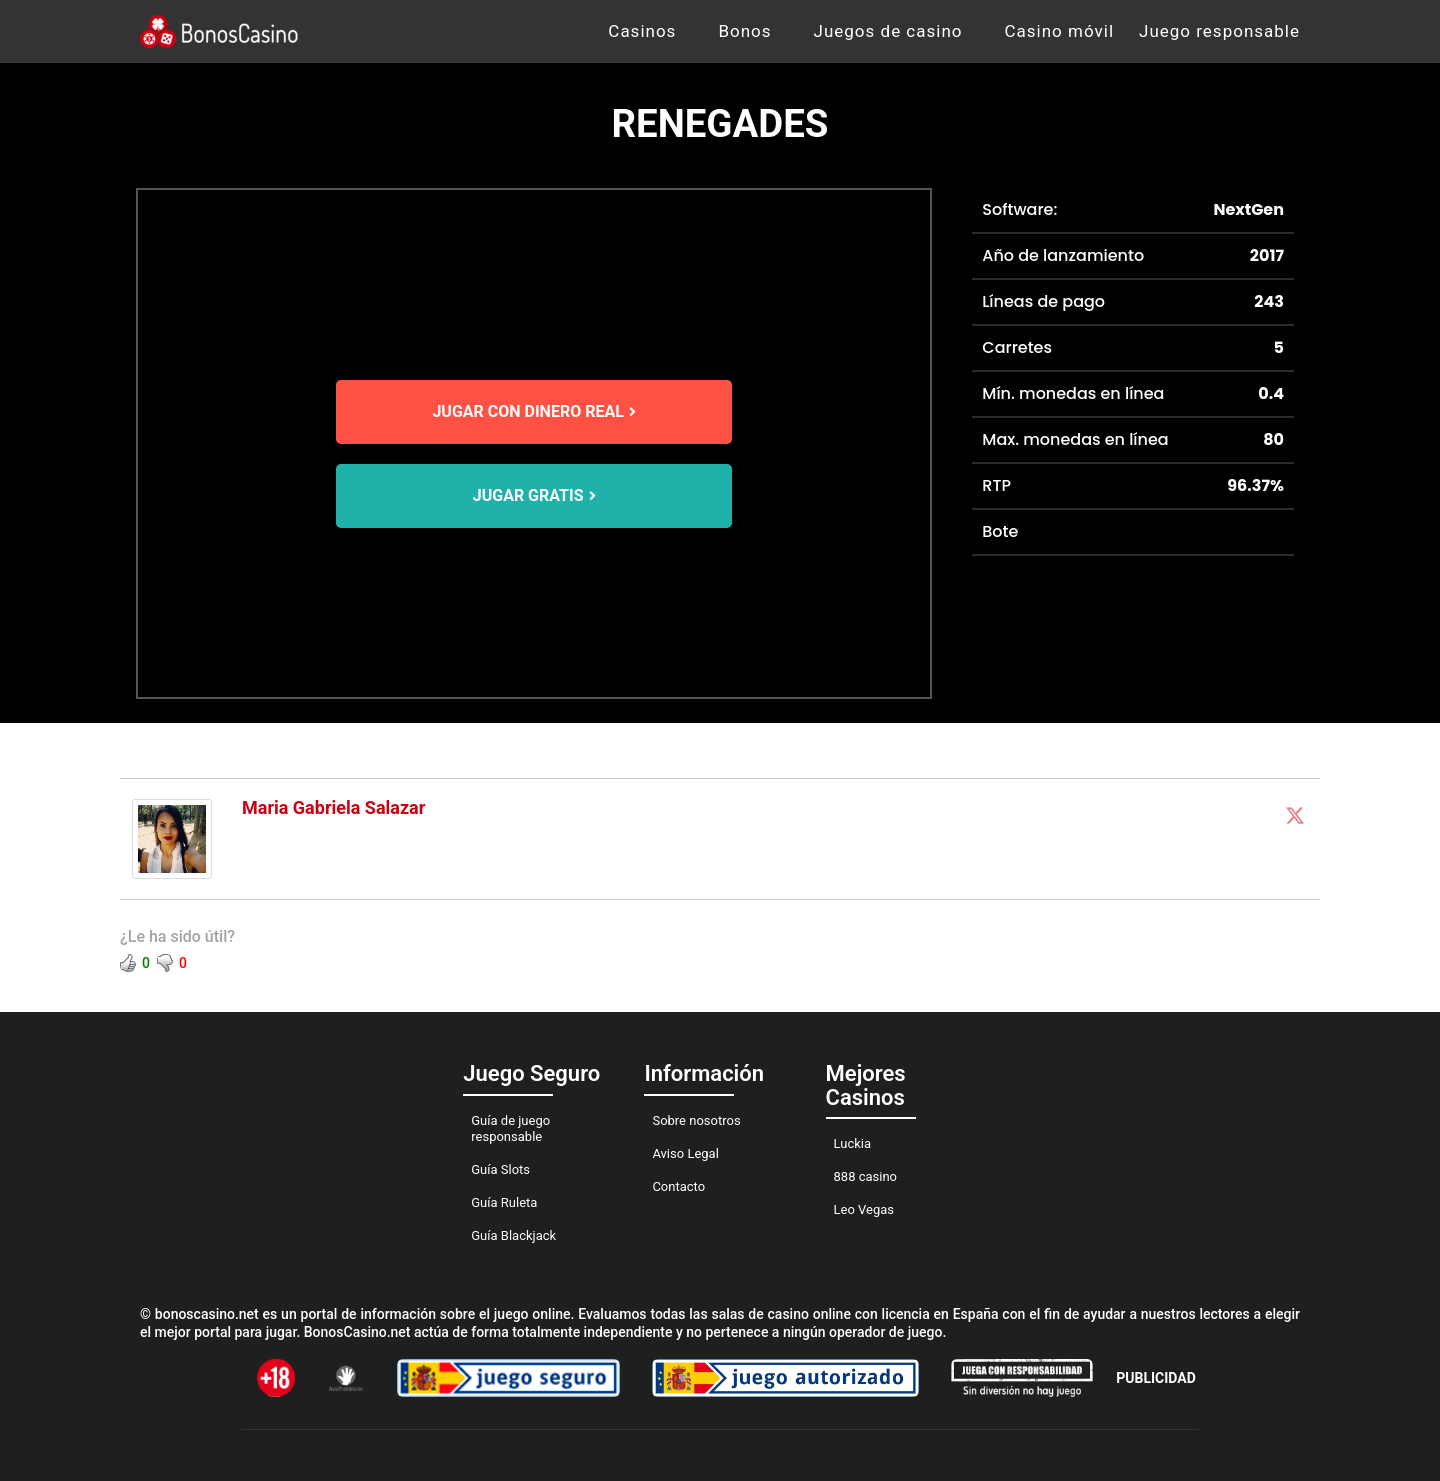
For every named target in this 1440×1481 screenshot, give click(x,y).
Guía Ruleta (504, 1202)
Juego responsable (1219, 31)
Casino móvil (1060, 31)
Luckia (853, 1143)
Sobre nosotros (696, 1120)
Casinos (642, 31)
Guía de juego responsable (510, 1128)
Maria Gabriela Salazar (333, 807)
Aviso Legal (685, 1153)
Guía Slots (500, 1169)
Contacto (678, 1186)
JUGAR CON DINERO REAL (533, 411)
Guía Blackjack (513, 1235)
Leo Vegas (864, 1209)
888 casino (865, 1176)
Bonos (744, 31)
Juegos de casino (888, 31)
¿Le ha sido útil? (177, 936)
